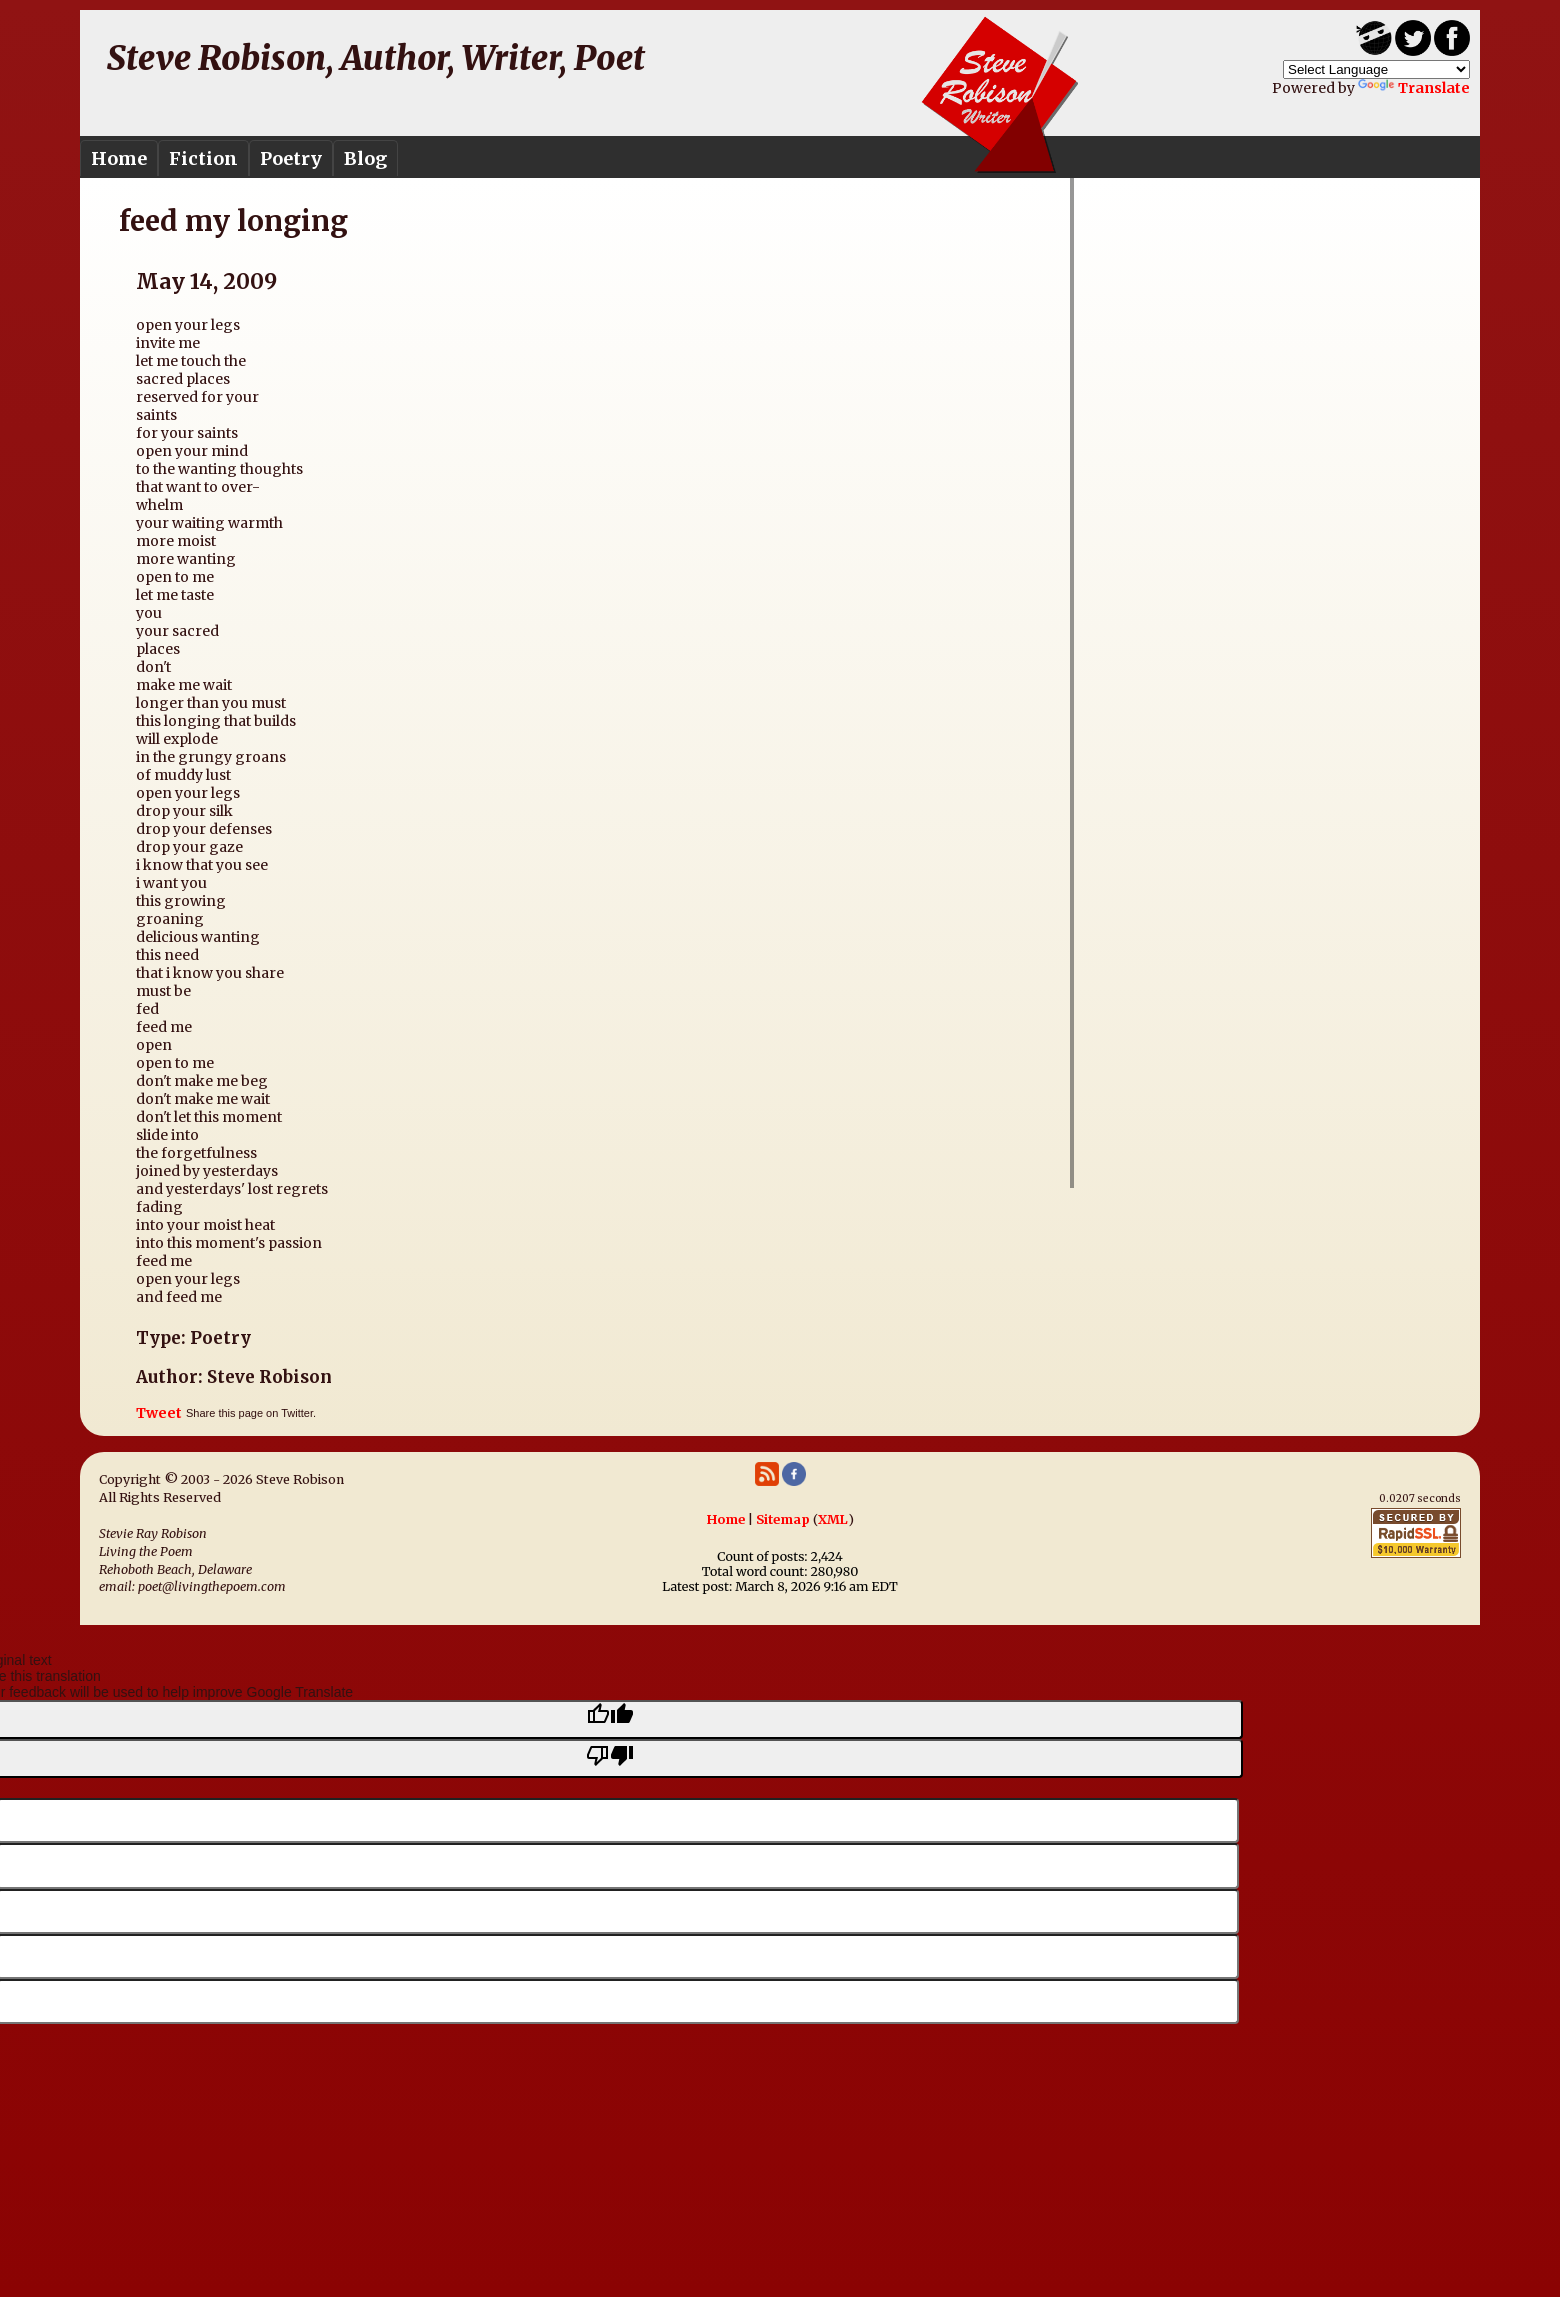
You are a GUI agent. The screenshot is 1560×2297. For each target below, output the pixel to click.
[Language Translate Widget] (1376, 69)
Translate (1414, 88)
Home (119, 158)
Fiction (203, 158)
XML (833, 1519)
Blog (365, 158)
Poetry (291, 158)
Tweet (159, 1413)
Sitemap (783, 1519)
